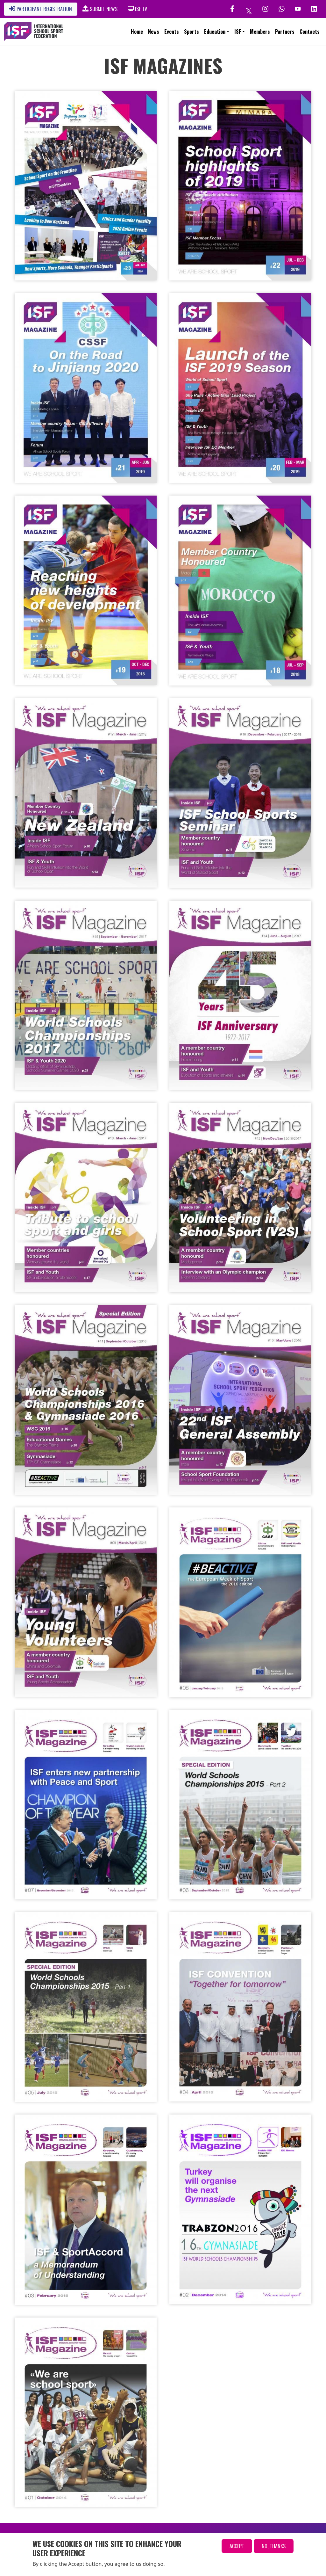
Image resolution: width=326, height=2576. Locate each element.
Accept (237, 2546)
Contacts (310, 31)
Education (214, 31)
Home (137, 31)
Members (260, 31)
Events (171, 31)
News (153, 31)
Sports (191, 31)
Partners (284, 31)
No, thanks (274, 2546)
